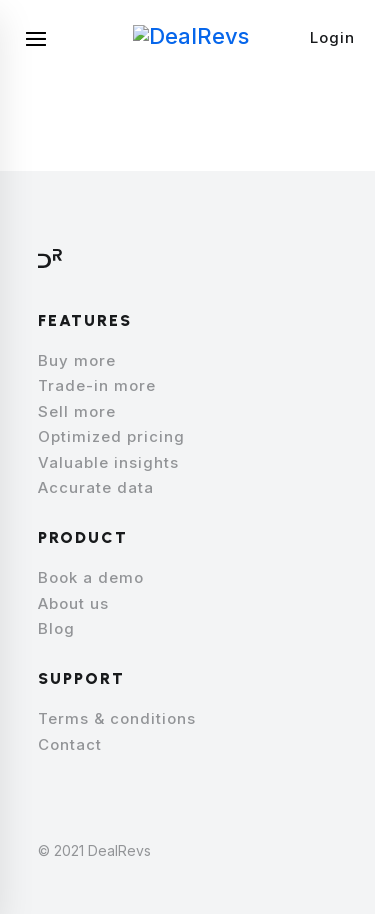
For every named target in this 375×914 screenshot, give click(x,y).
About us (73, 603)
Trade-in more (97, 385)
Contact (70, 744)
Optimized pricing (111, 436)
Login (332, 37)
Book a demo (91, 577)
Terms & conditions (117, 718)
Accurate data (96, 487)
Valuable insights (108, 462)
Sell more (77, 411)
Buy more (77, 360)
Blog (56, 628)
